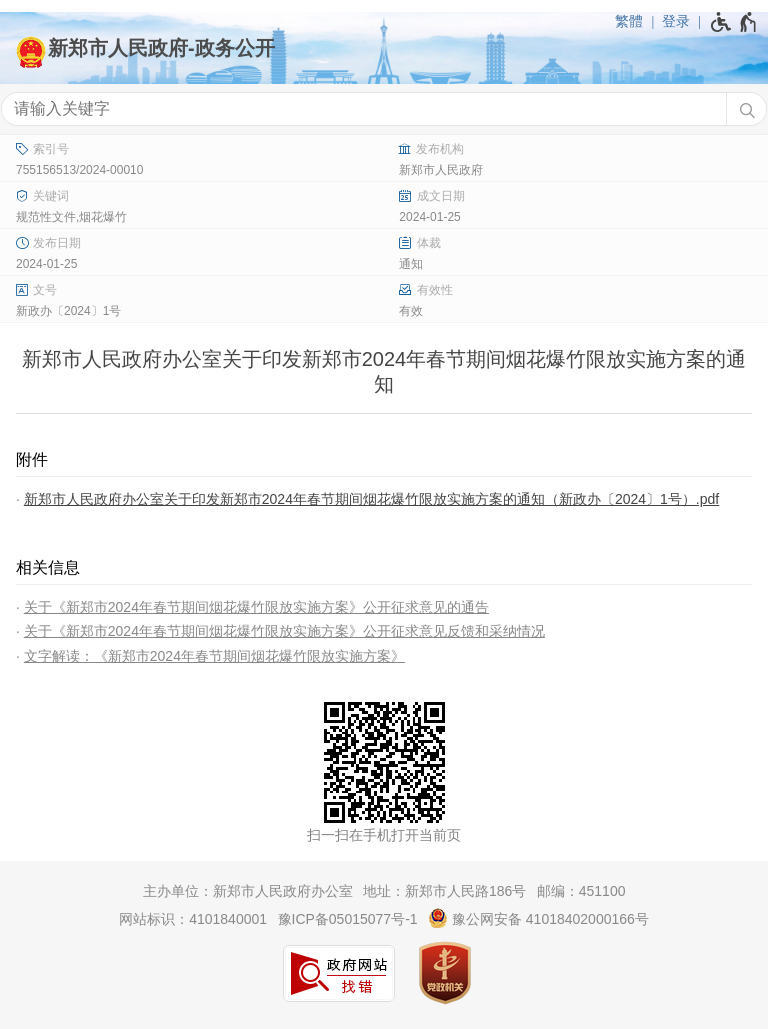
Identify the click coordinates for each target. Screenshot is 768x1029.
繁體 (629, 21)
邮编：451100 (581, 891)
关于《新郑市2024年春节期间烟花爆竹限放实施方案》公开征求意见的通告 (256, 607)
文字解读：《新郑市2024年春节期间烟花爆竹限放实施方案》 (214, 656)
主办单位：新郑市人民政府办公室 (248, 891)
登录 (676, 21)
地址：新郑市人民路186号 (444, 891)
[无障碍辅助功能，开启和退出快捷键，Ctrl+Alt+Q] (734, 22)
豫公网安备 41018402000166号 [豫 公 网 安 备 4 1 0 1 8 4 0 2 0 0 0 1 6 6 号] (538, 918)
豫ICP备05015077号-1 (348, 919)
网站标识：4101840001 (193, 919)
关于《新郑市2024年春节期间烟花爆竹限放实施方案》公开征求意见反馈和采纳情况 (284, 631)
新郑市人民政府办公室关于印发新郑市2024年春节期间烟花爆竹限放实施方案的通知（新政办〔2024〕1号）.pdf (371, 499)
